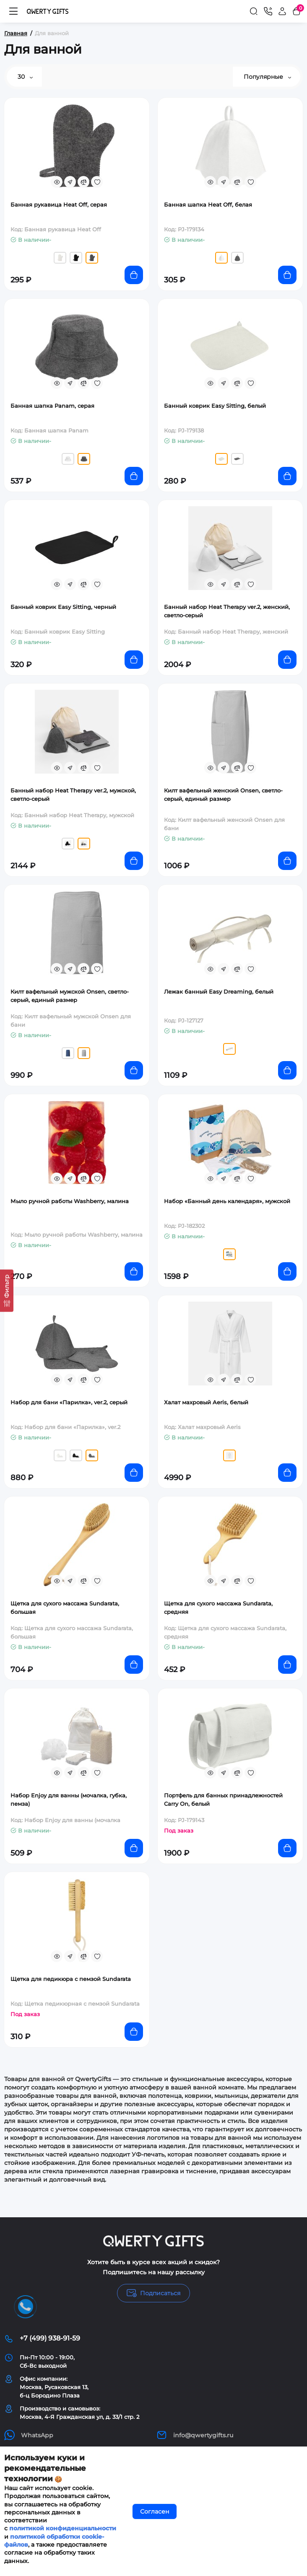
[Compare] (83, 182)
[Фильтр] (6, 1290)
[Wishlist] (97, 182)
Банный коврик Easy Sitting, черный (63, 606)
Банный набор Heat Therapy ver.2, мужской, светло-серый (73, 794)
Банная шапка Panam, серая (52, 405)
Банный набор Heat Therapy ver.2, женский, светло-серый (227, 611)
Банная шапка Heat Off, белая (208, 204)
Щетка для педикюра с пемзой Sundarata (70, 1978)
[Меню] (13, 11)
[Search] (253, 11)
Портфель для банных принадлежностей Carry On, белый (223, 1799)
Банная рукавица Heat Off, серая (58, 204)
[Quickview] (56, 182)
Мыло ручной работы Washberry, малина (69, 1201)
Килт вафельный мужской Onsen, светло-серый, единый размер (69, 995)
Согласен (154, 2511)
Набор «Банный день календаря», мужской (227, 1201)
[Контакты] (268, 11)
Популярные (267, 76)
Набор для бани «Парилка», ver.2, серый (68, 1402)
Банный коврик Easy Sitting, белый (215, 405)
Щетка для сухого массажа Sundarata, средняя (218, 1607)
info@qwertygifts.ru (194, 2435)
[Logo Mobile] (47, 11)
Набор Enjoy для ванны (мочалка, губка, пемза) (68, 1799)
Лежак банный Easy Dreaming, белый (218, 991)
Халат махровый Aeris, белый (206, 1402)
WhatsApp (28, 2435)
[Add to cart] (134, 275)
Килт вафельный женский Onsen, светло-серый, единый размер (223, 794)
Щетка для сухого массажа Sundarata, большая (64, 1607)
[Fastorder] (70, 182)
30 (25, 76)
